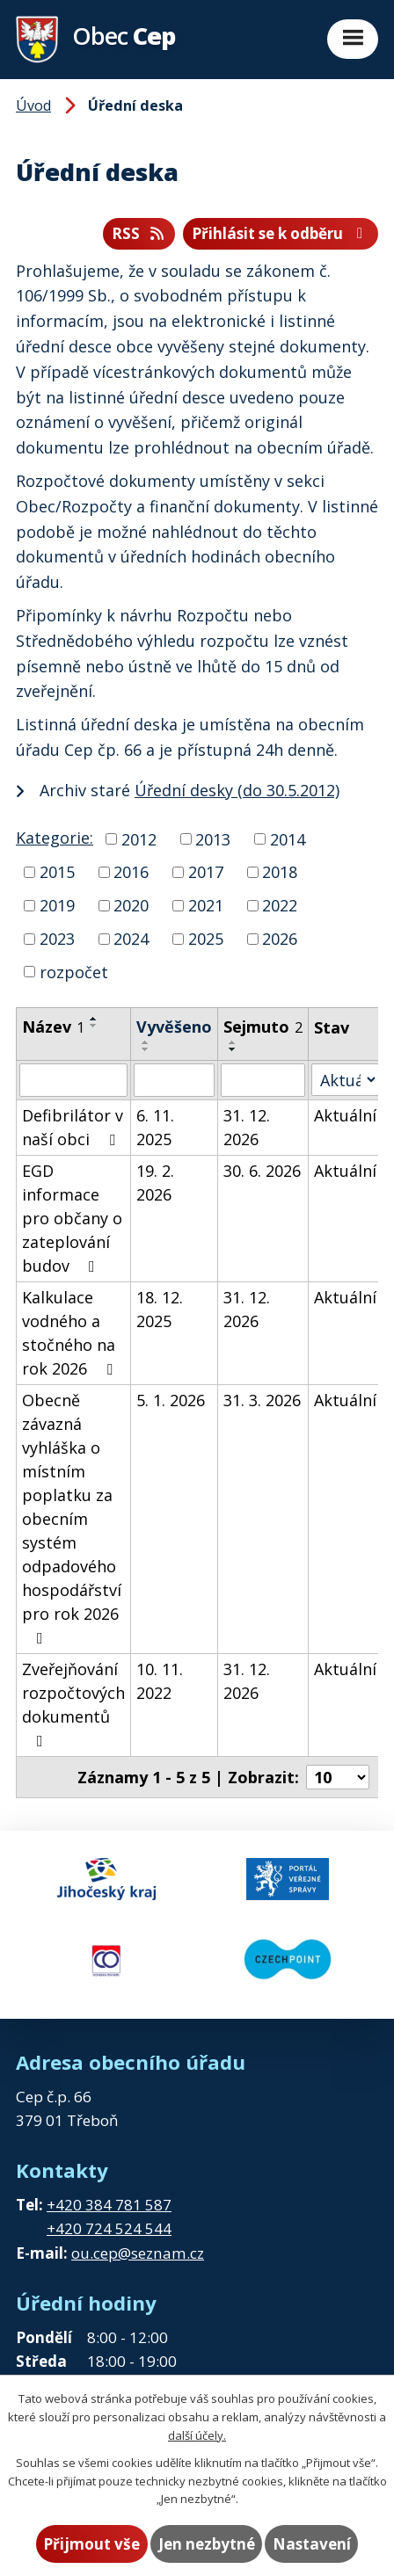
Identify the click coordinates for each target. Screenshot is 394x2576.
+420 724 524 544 (109, 2228)
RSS (139, 233)
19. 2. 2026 (155, 1182)
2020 (131, 905)
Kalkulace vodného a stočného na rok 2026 (71, 1333)
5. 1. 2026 (170, 1400)
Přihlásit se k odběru (280, 233)
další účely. (197, 2435)
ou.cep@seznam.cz (137, 2253)
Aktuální (345, 1115)
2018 (279, 871)
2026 (279, 938)
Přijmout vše (91, 2544)
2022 (279, 905)
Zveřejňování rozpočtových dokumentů (73, 1703)
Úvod (33, 105)
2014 (287, 838)
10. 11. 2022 (159, 1680)
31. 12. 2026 (246, 1127)
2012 (139, 838)
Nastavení (312, 2544)
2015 (57, 871)
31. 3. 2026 (262, 1400)
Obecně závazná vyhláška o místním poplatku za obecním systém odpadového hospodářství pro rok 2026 (71, 1518)
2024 (131, 938)
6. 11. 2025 (155, 1127)
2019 (57, 905)
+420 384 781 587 (109, 2205)
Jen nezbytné (206, 2544)
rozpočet (74, 971)
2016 (131, 871)
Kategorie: (54, 837)
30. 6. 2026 (262, 1170)
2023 (57, 938)
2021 (205, 905)
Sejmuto (263, 1026)
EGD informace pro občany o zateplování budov (72, 1218)
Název (53, 1026)
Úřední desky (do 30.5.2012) (237, 790)
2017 (205, 871)
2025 (205, 938)
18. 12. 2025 (159, 1309)
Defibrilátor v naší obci (72, 1127)
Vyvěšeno (174, 1026)
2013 (212, 838)
